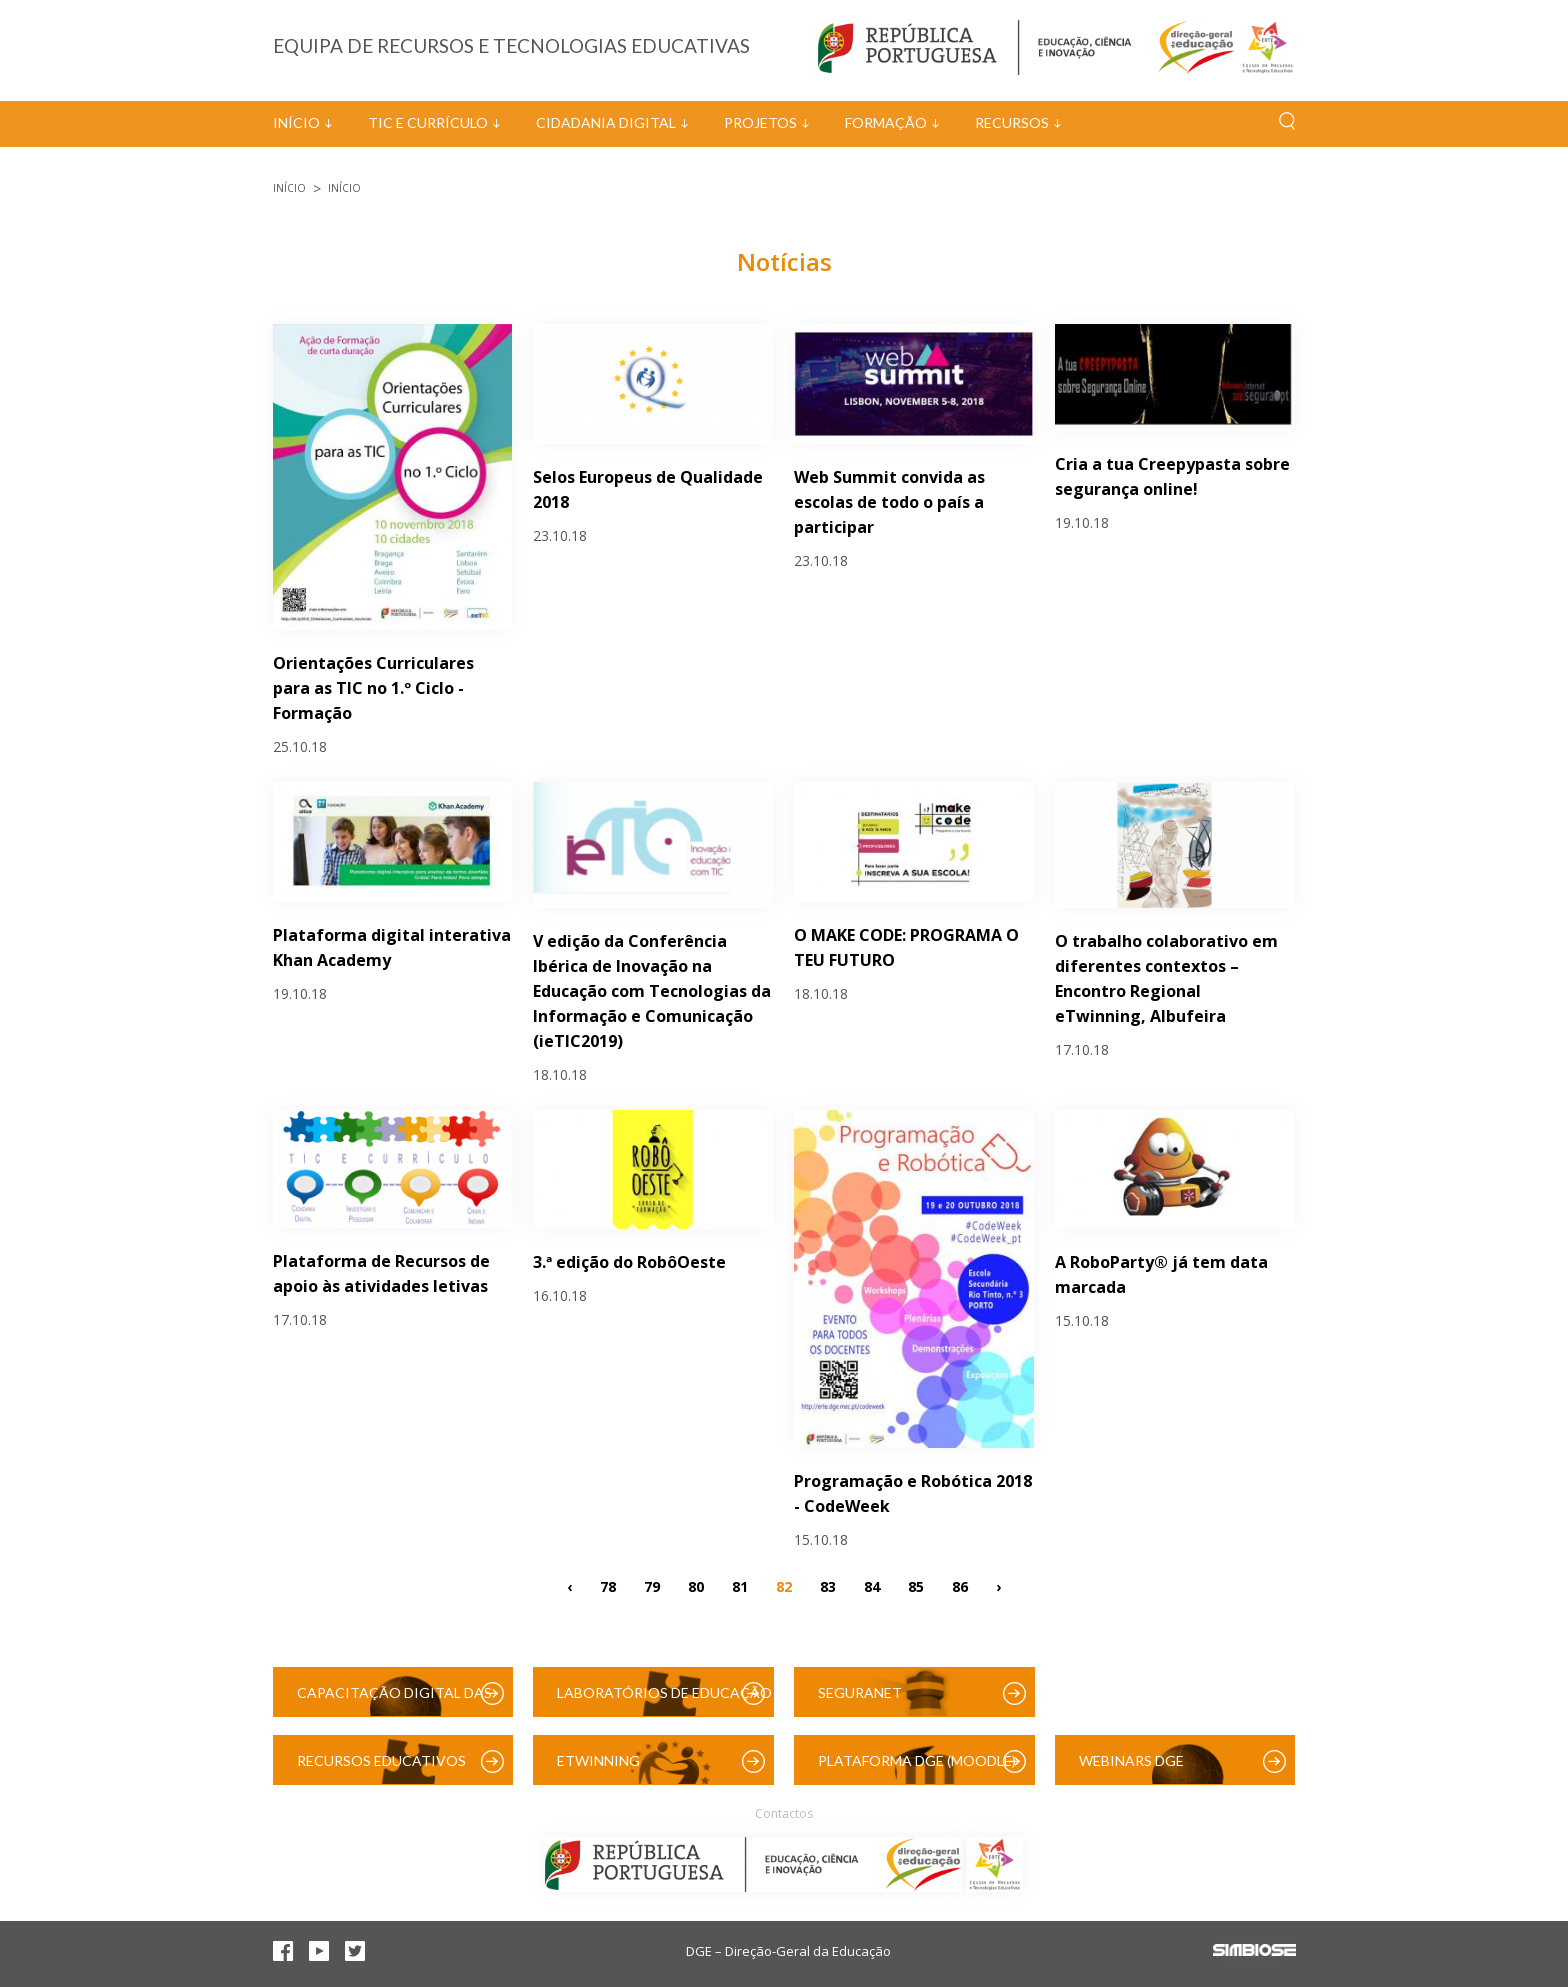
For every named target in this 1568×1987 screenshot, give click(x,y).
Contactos (784, 1813)
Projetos (760, 122)
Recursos (1012, 122)
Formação (886, 122)
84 (872, 1585)
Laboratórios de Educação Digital (664, 1700)
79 (652, 1585)
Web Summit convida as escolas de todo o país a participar (889, 502)
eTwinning (598, 1760)
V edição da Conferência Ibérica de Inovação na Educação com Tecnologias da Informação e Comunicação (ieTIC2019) (652, 991)
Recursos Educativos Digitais (381, 1768)
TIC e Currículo (428, 122)
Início (296, 122)
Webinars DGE (1131, 1760)
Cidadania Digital (606, 122)
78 (608, 1585)
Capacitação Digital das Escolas (394, 1700)
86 (960, 1585)
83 (828, 1585)
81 (740, 1585)
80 (696, 1585)
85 (916, 1585)
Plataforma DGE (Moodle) (917, 1760)
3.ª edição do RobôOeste (629, 1262)
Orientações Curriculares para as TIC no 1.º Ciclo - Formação (373, 688)
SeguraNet (860, 1692)
